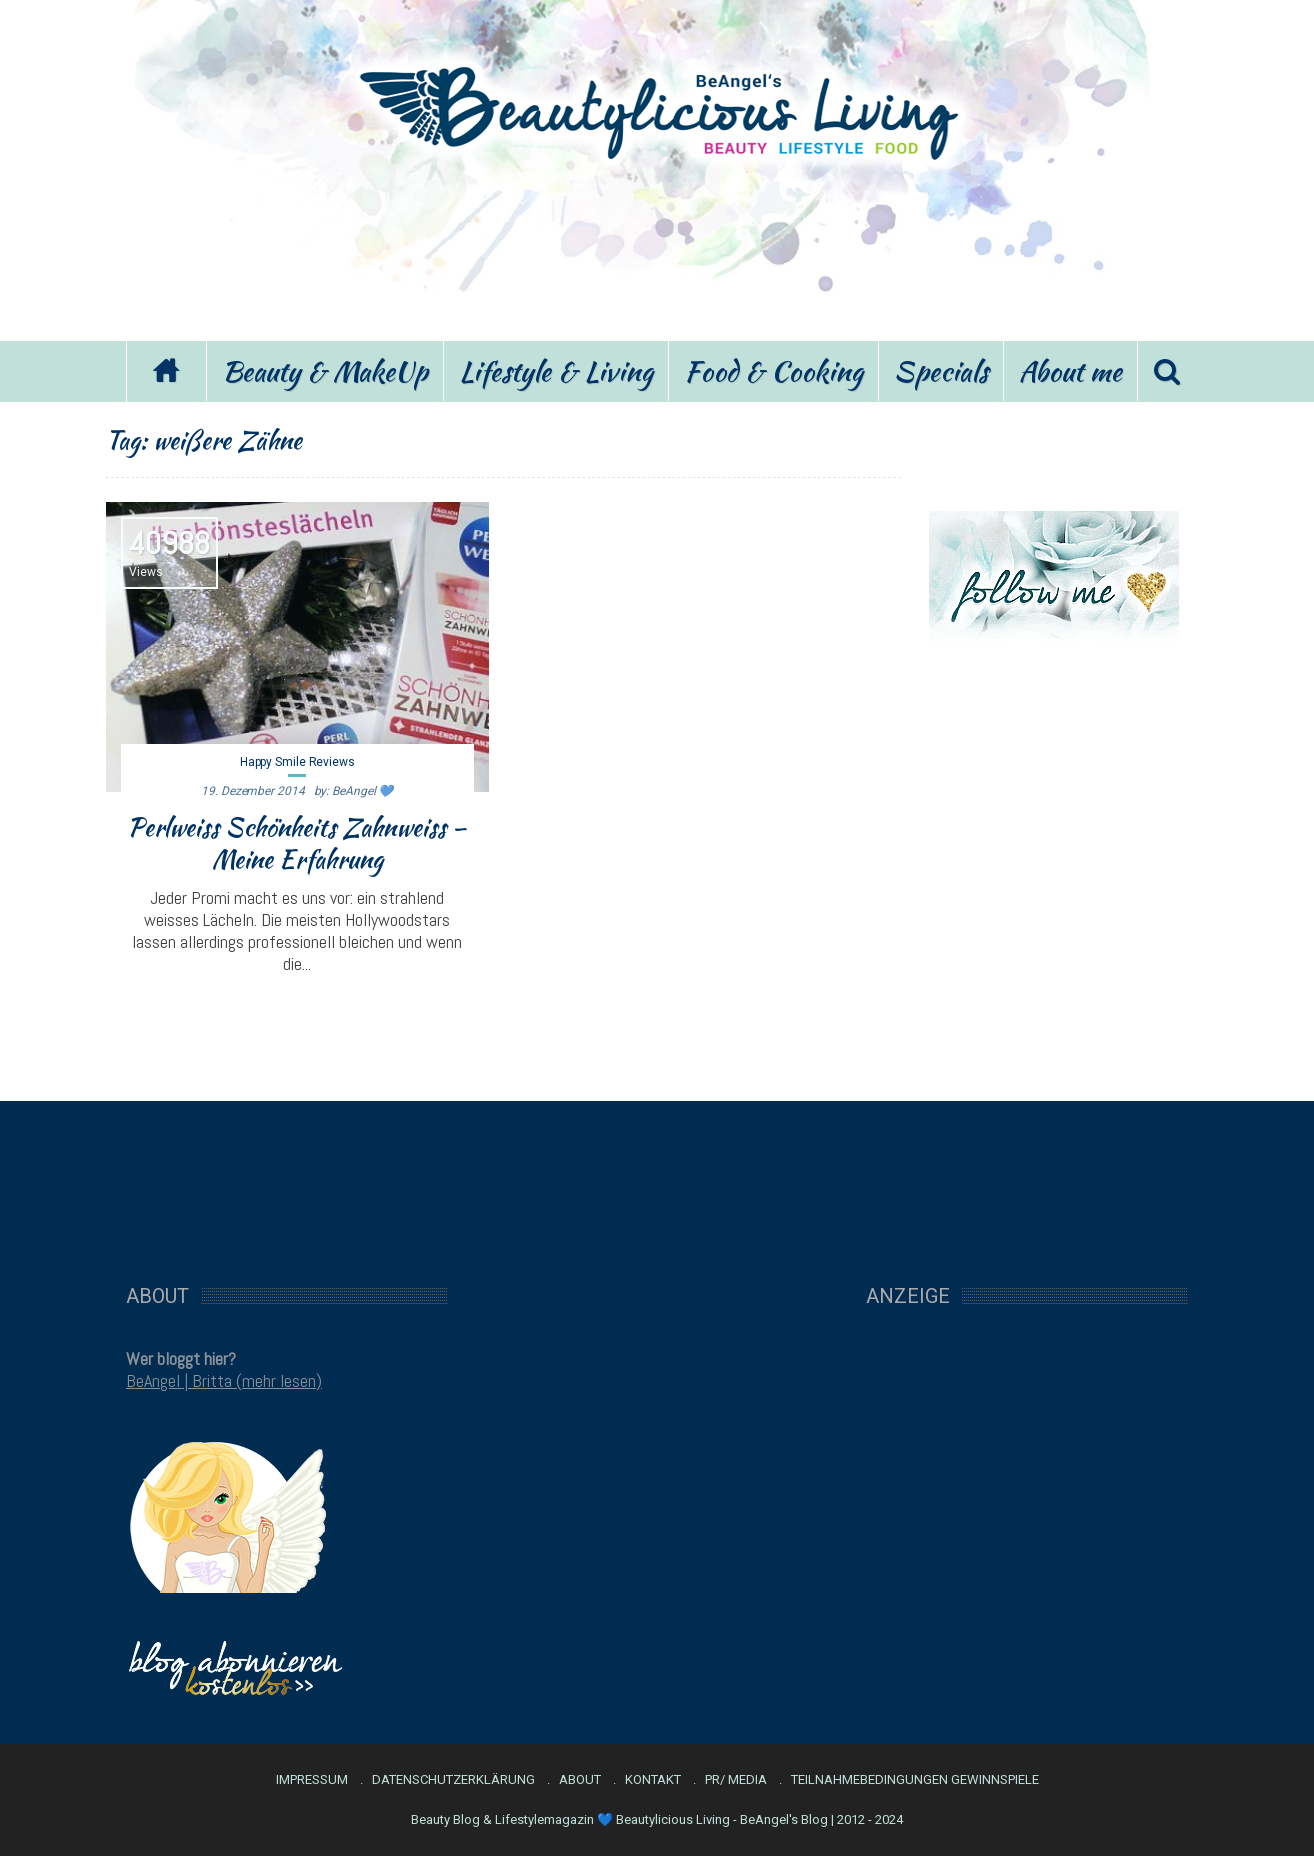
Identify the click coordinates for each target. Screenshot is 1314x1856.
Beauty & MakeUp (325, 371)
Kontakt (653, 1780)
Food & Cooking (773, 371)
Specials (941, 371)
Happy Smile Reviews (297, 762)
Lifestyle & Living (556, 371)
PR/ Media (736, 1780)
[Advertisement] (657, 248)
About (580, 1780)
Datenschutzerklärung (453, 1780)
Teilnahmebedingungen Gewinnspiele (915, 1780)
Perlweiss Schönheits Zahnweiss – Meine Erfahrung (297, 843)
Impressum (312, 1780)
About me (1070, 371)
